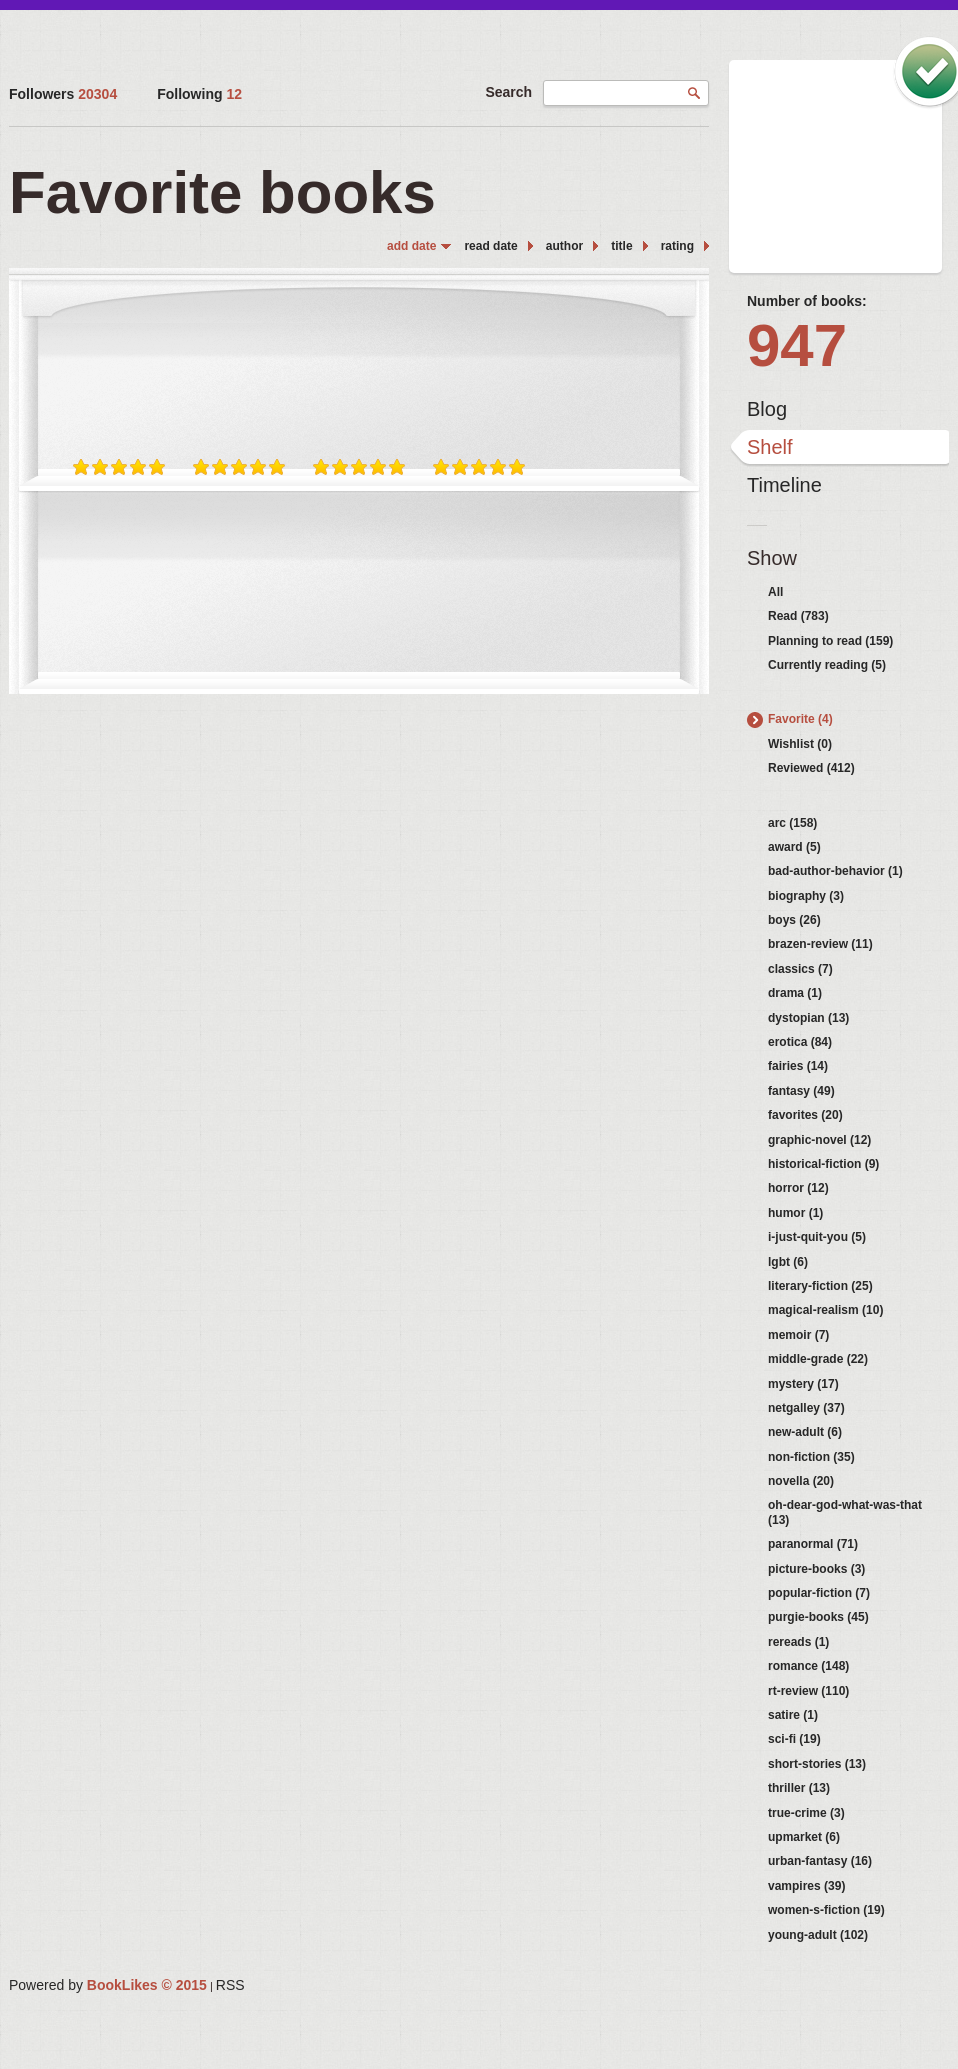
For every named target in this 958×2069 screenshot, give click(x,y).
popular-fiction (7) (819, 1593)
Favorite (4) (800, 719)
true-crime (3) (806, 1813)
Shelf (770, 447)
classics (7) (800, 969)
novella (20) (801, 1481)
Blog (767, 409)
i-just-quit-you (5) (817, 1237)
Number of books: (807, 301)
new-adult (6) (805, 1432)
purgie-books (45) (818, 1617)
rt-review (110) (808, 1691)
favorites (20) (805, 1115)
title (621, 246)
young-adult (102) (818, 1935)
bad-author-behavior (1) (835, 871)
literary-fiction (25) (820, 1286)
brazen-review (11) (820, 944)
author (564, 246)
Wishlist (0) (800, 744)
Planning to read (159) (830, 641)
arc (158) (792, 823)
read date (490, 246)
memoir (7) (798, 1335)
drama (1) (795, 993)
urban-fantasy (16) (820, 1861)
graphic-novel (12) (819, 1140)
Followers (63, 94)
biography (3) (806, 896)
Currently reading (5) (827, 665)
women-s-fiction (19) (826, 1910)
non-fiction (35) (811, 1457)
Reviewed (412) (811, 768)
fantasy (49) (801, 1091)
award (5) (794, 847)
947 (797, 345)
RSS (230, 1985)
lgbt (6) (788, 1262)
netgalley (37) (806, 1408)
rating (677, 246)
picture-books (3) (816, 1569)
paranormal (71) (813, 1544)
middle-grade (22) (818, 1359)
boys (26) (794, 920)
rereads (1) (798, 1642)
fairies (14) (798, 1066)
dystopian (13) (808, 1018)
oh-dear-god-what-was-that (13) (845, 1512)
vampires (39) (806, 1886)
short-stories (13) (817, 1764)
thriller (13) (799, 1788)
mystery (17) (803, 1384)
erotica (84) (800, 1042)
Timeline (784, 485)
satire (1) (793, 1715)
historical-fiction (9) (823, 1164)
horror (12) (798, 1188)
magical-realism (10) (825, 1310)
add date (411, 246)
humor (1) (795, 1213)
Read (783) (798, 616)
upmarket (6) (804, 1837)
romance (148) (808, 1666)
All (775, 592)
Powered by (108, 1985)
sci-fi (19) (794, 1739)
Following (199, 94)
